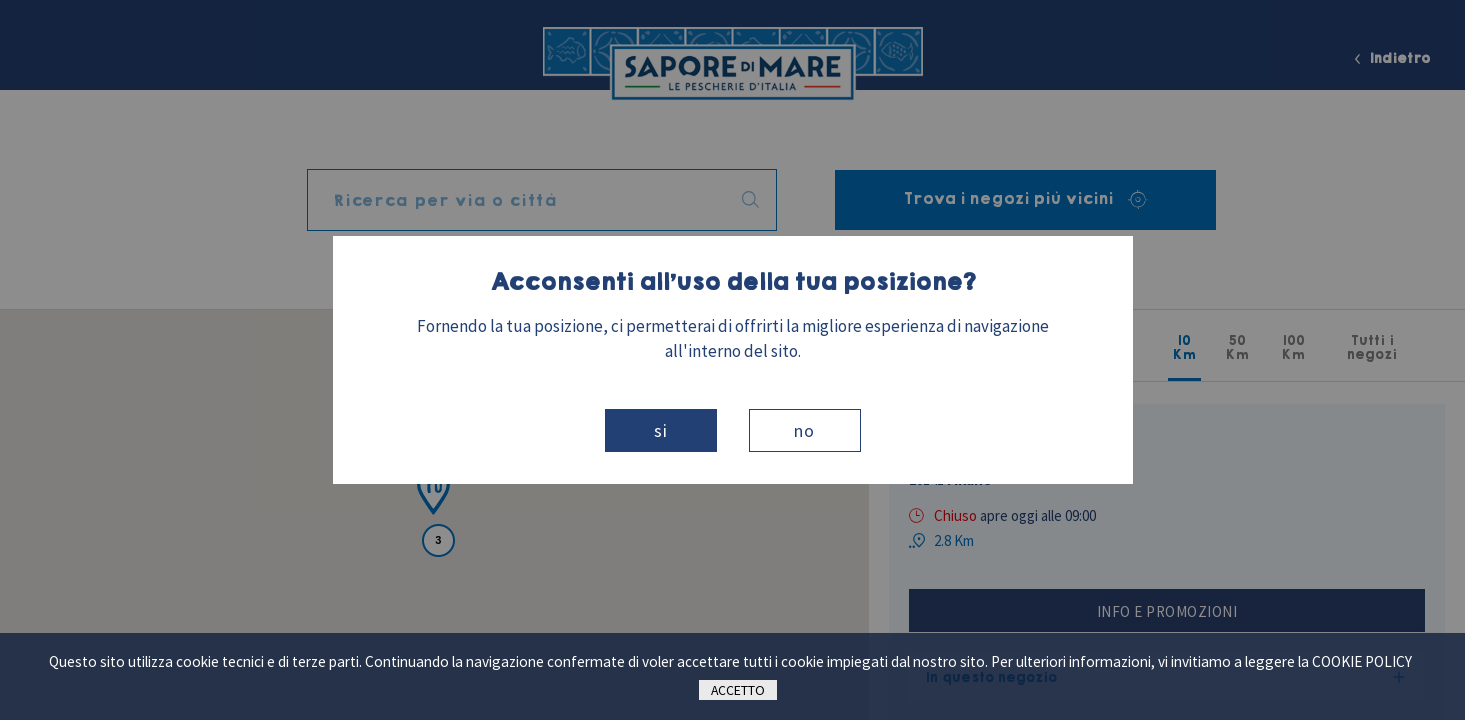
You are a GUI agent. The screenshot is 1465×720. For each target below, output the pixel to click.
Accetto (738, 690)
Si (661, 430)
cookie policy (1362, 661)
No (804, 430)
